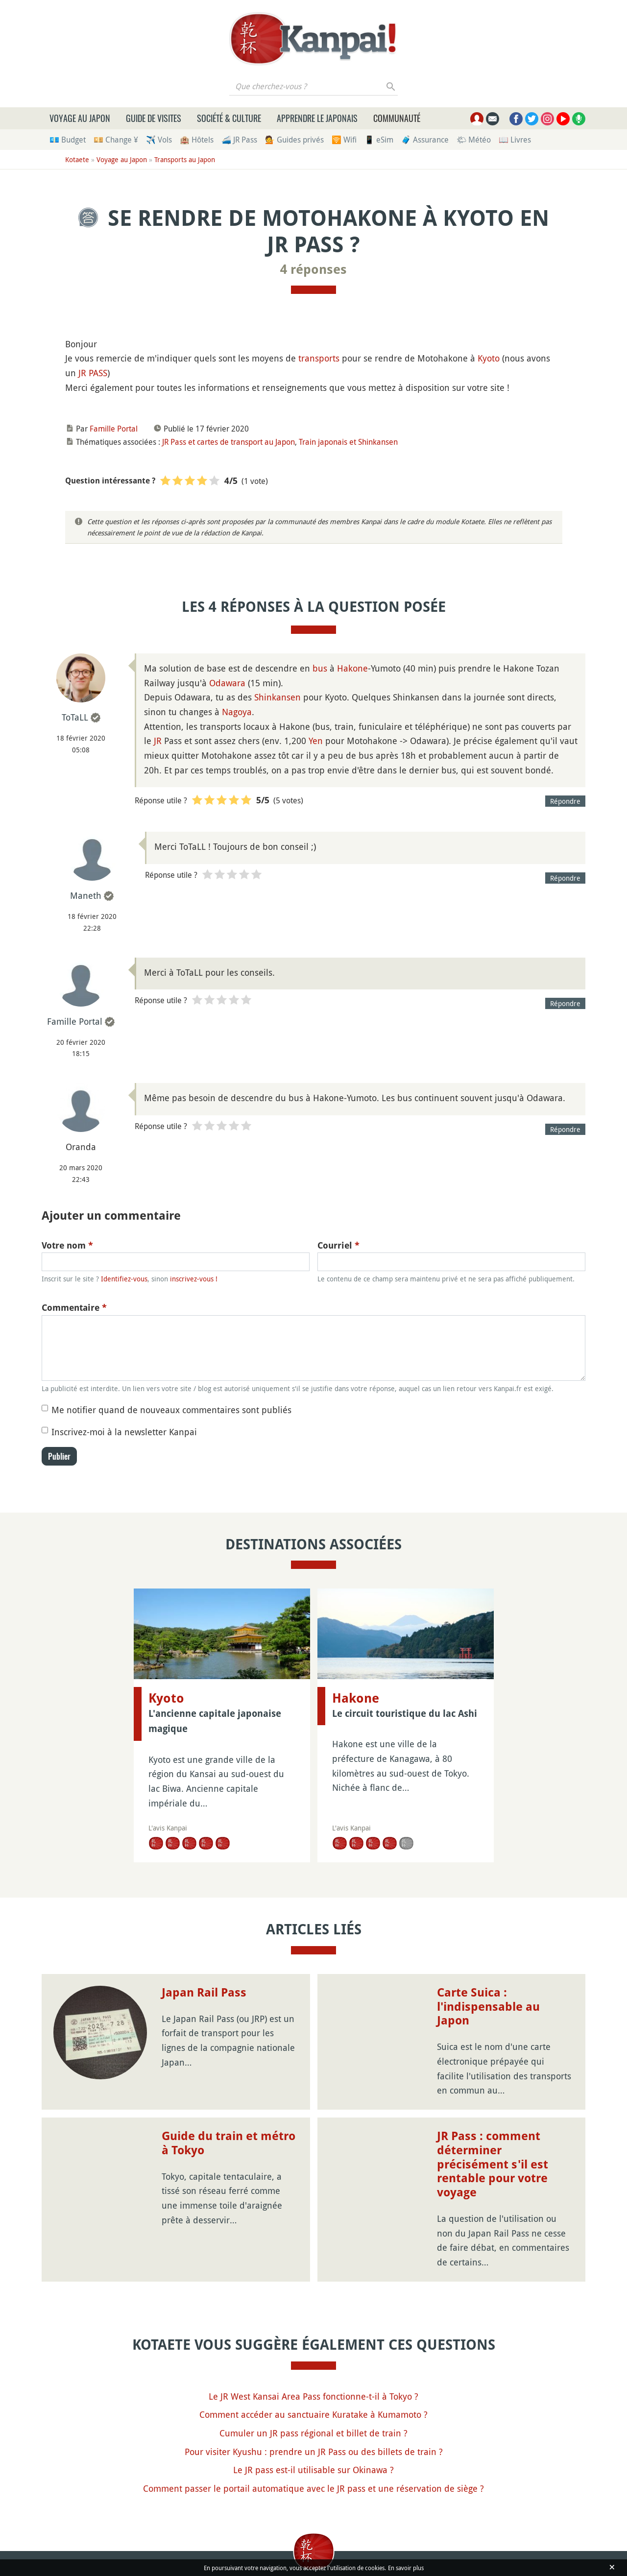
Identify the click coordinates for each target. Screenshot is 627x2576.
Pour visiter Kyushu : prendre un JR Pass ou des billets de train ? (314, 2451)
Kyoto (489, 358)
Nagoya (237, 712)
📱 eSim (378, 139)
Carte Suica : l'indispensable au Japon (488, 2007)
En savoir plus (406, 2568)
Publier (59, 1456)
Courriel (338, 1245)
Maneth (85, 895)
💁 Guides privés (294, 139)
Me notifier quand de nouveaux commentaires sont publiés (171, 1410)
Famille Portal (114, 428)
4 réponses (313, 269)
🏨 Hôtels (197, 139)
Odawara (227, 683)
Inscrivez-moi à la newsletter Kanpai (124, 1432)
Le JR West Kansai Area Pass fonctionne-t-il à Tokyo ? (313, 2396)
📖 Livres (515, 139)
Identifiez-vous (124, 1278)
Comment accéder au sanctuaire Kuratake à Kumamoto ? (313, 2414)
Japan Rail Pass (204, 1992)
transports (318, 358)
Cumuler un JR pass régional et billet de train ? (313, 2433)
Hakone (352, 668)
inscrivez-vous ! (193, 1278)
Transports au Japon (184, 159)
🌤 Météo (474, 139)
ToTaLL (75, 717)
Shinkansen (277, 697)
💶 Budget (67, 139)
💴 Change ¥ (116, 139)
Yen (316, 740)
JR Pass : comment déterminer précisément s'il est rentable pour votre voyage (492, 2164)
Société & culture (229, 118)
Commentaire (74, 1307)
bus (320, 668)
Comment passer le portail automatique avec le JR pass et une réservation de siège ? (313, 2488)
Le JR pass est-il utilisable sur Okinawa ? (313, 2470)
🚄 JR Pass (239, 139)
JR (158, 740)
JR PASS (92, 373)
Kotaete (77, 159)
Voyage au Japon (79, 118)
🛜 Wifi (344, 139)
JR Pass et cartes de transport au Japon (228, 441)
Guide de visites (153, 118)
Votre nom (67, 1245)
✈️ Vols (159, 139)
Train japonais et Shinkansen (348, 441)
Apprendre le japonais (317, 118)
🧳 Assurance (425, 139)
